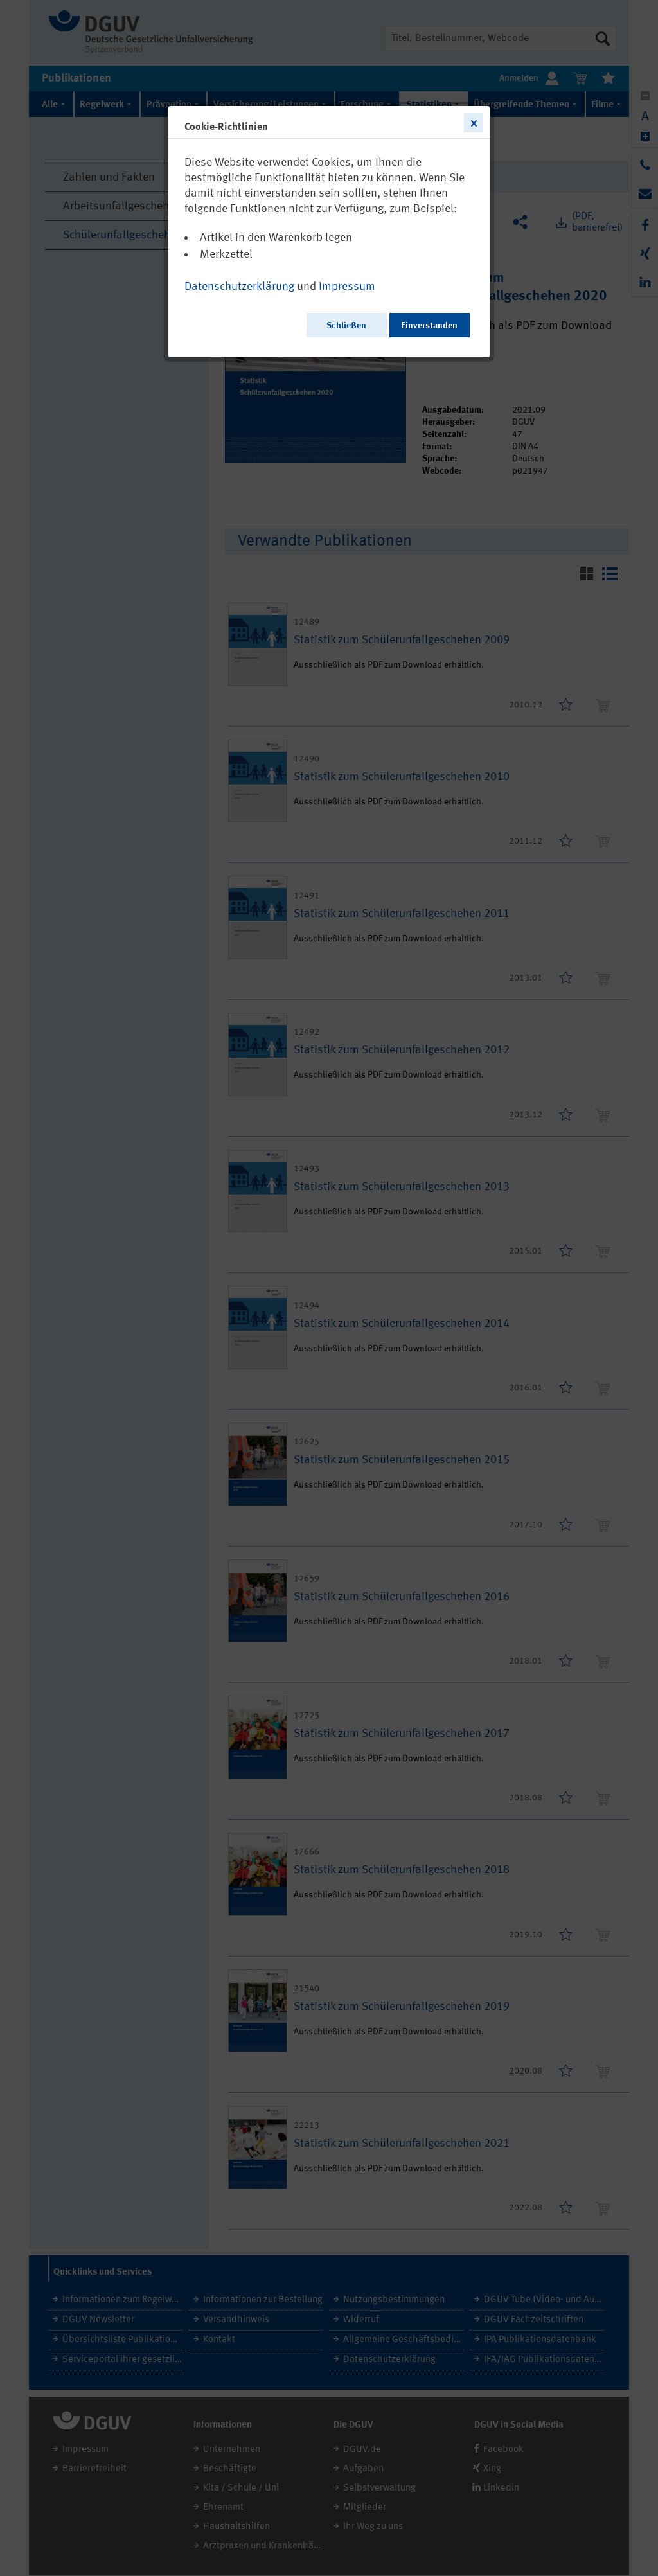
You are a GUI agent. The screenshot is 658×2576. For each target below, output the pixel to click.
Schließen (346, 325)
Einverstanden (429, 325)
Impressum (347, 286)
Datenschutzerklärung (239, 286)
